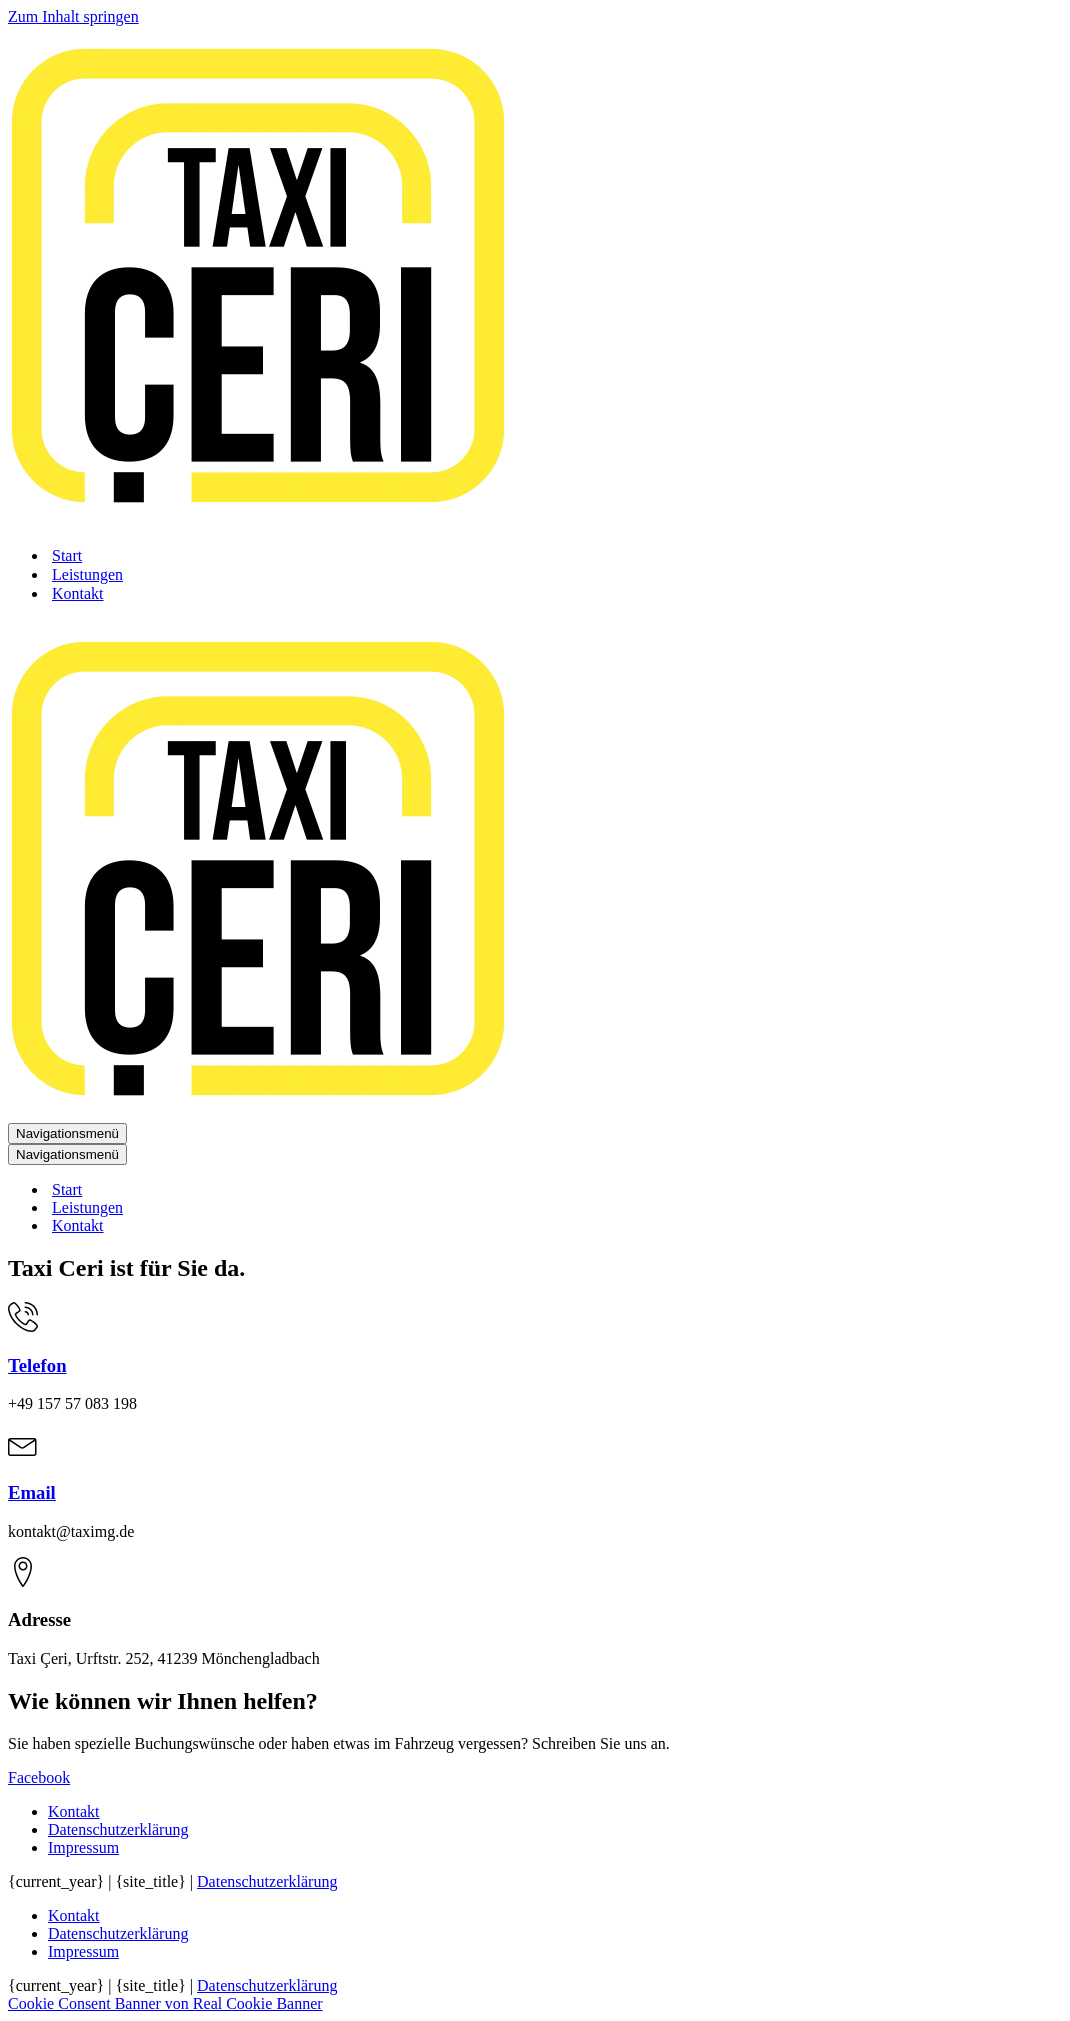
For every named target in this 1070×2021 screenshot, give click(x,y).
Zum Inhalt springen (73, 16)
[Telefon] (23, 1326)
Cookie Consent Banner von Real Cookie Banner (165, 2003)
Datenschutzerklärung (118, 1829)
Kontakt (78, 593)
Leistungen (87, 574)
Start (67, 555)
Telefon (37, 1365)
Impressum (83, 1847)
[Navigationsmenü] (67, 1133)
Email (32, 1492)
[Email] (23, 1453)
